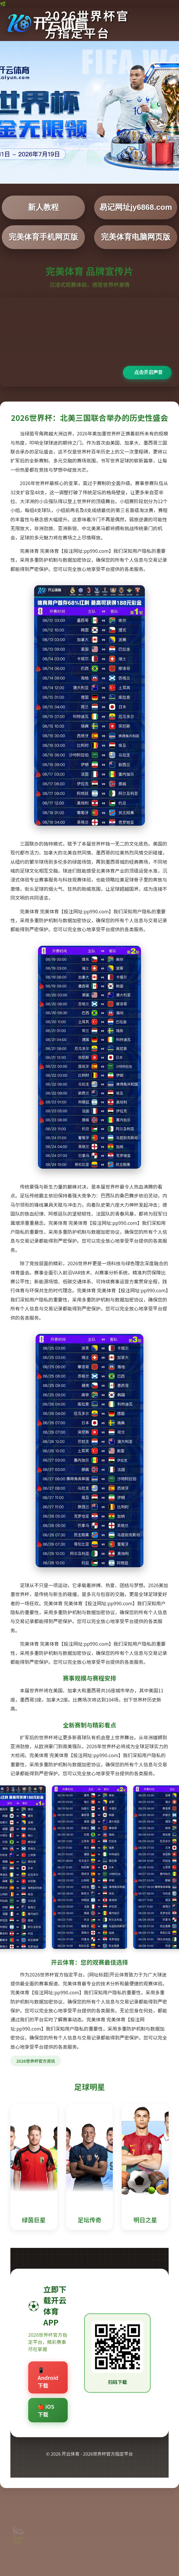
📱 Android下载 (48, 2377)
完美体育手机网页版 (43, 236)
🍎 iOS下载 (46, 2410)
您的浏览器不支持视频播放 (89, 342)
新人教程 (43, 207)
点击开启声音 (148, 372)
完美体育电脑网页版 (135, 236)
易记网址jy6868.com (135, 207)
